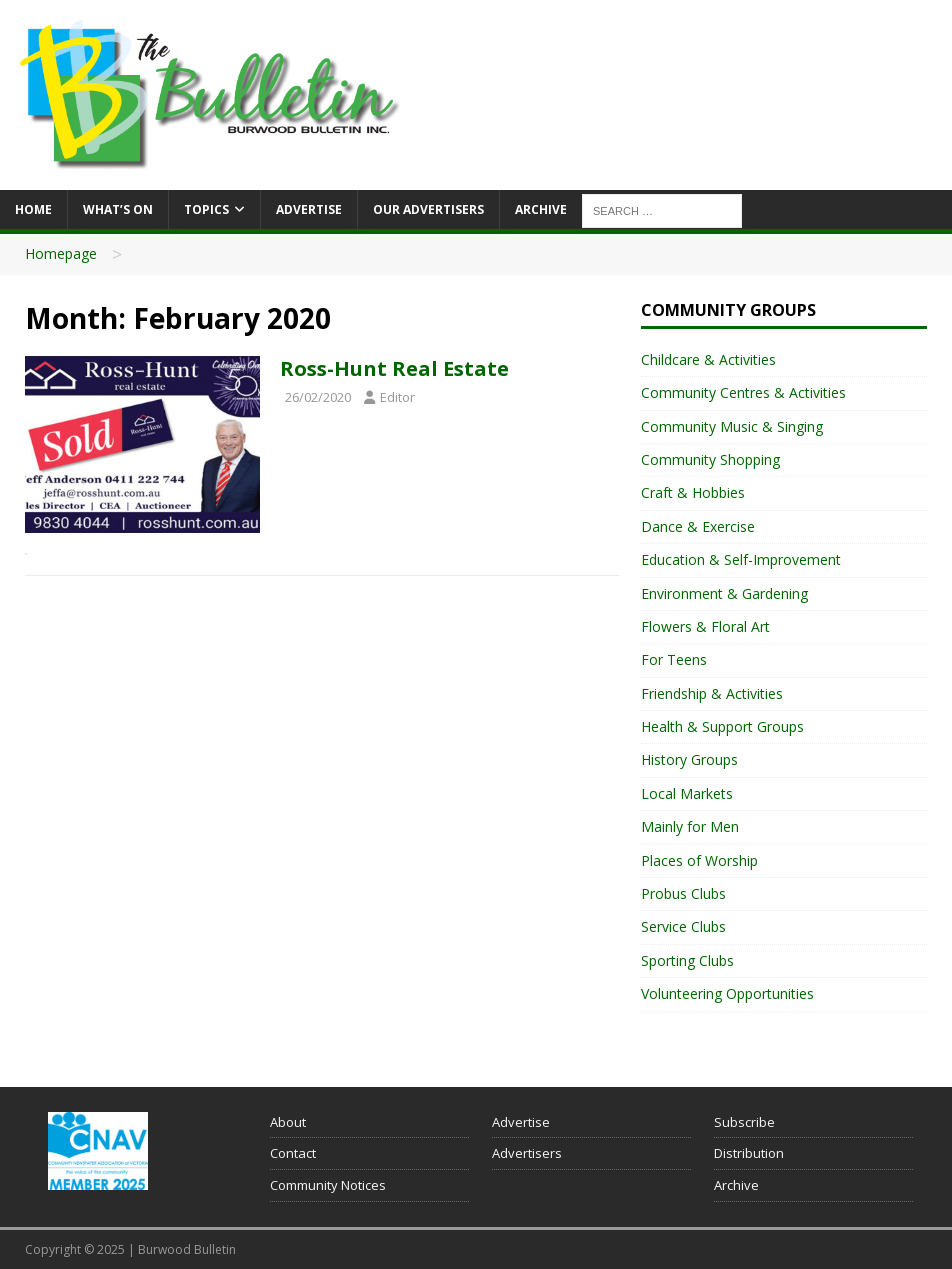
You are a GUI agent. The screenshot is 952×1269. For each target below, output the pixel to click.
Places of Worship (699, 860)
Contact (293, 1153)
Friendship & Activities (712, 693)
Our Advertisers (428, 209)
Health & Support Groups (722, 726)
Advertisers (527, 1153)
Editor (397, 397)
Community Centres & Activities (743, 392)
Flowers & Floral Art (705, 626)
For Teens (674, 659)
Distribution (749, 1153)
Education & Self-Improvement (741, 559)
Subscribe (744, 1122)
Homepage (61, 253)
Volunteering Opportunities (727, 993)
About (288, 1122)
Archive (541, 209)
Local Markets (687, 793)
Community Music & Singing (732, 426)
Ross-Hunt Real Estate (394, 368)
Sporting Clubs (687, 960)
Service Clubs (683, 926)
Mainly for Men (690, 826)
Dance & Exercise (698, 526)
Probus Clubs (683, 893)
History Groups (689, 759)
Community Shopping (710, 459)
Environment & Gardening (724, 593)
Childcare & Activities (708, 359)
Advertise (309, 209)
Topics (206, 209)
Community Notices (328, 1185)
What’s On (118, 209)
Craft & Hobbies (693, 492)
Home (33, 209)
